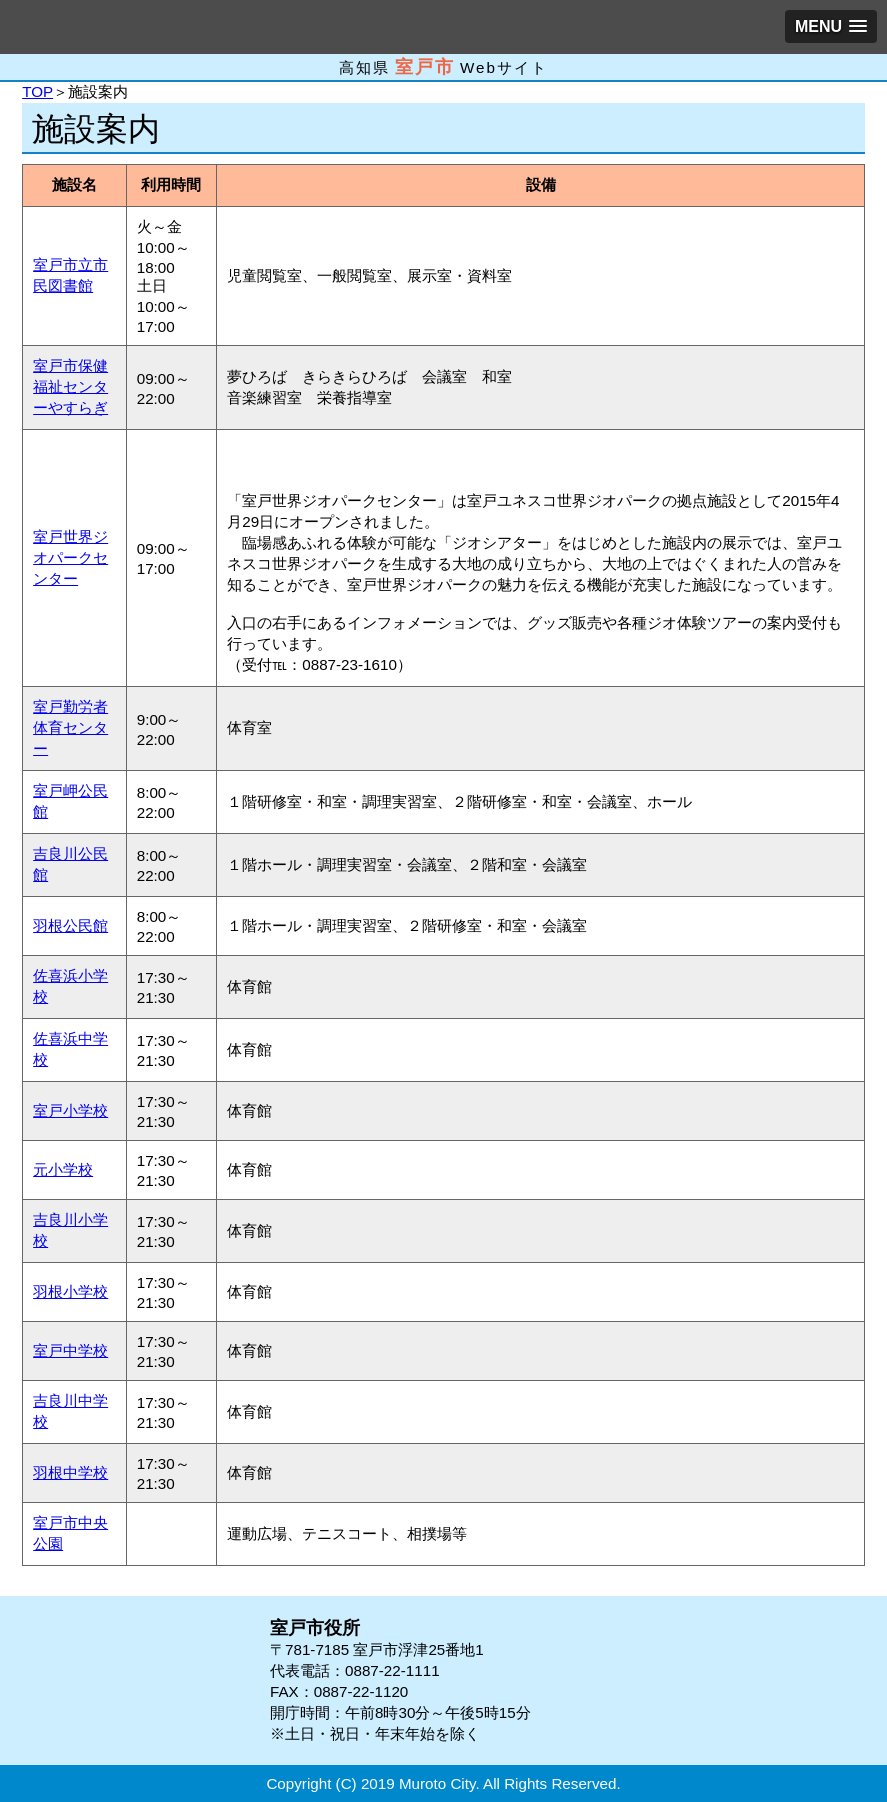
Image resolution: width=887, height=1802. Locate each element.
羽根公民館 (70, 925)
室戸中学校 (70, 1350)
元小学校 (63, 1169)
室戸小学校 (70, 1110)
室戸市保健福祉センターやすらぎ (70, 386)
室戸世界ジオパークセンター (70, 557)
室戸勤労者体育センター (70, 727)
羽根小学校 (70, 1291)
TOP (37, 91)
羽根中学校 (70, 1472)
